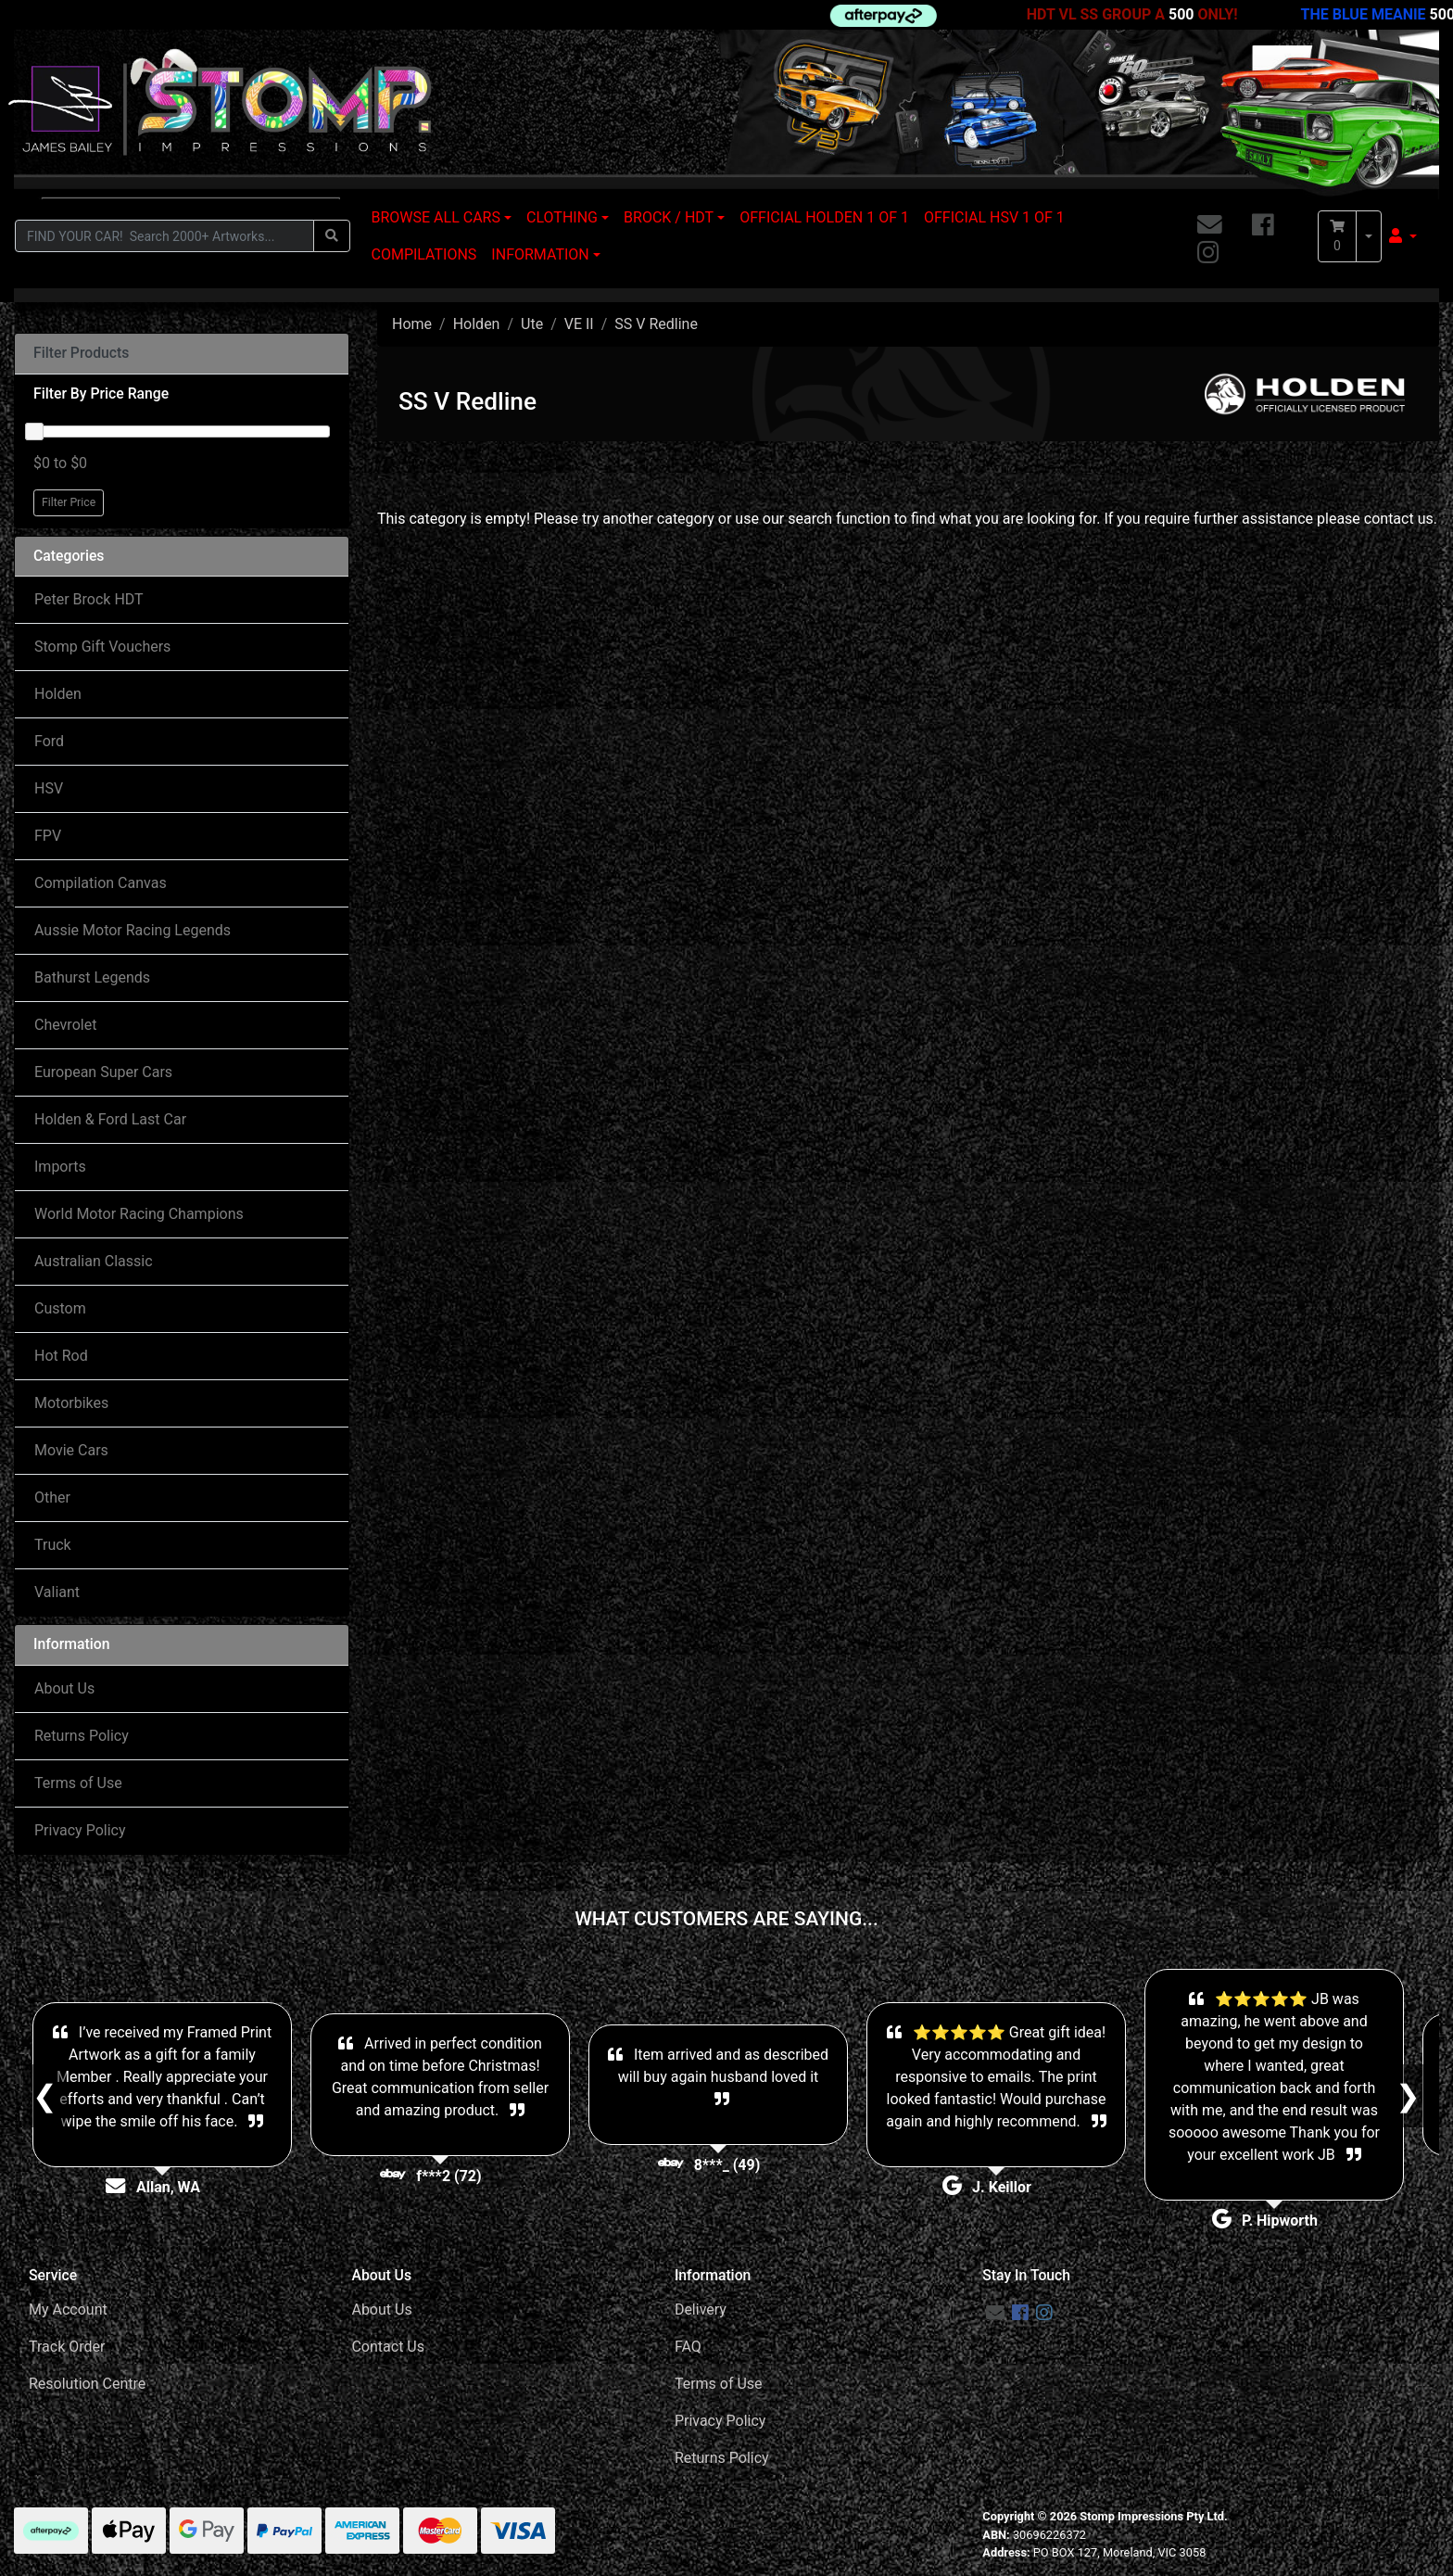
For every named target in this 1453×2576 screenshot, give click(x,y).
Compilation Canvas (100, 883)
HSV (48, 788)
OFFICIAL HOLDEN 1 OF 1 (824, 217)
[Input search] (164, 236)
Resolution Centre (87, 2383)
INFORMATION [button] (539, 254)
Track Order (67, 2346)
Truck (52, 1545)
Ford (49, 741)
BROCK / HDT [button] (669, 217)
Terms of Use (78, 1783)
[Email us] (1209, 226)
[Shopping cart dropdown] (1369, 236)
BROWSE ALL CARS (436, 217)
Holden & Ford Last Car (110, 1119)
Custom (60, 1308)
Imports (60, 1166)
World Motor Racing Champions (139, 1214)
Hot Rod (61, 1355)
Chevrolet (65, 1025)
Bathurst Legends (92, 977)
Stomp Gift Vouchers (102, 646)
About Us (64, 1688)
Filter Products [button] (81, 353)
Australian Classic (93, 1261)
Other (52, 1497)
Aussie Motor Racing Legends (132, 930)
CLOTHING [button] (562, 217)
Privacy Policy (80, 1830)
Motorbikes (71, 1403)
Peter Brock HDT (89, 599)
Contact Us (387, 2346)
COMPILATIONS (424, 254)
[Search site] (331, 236)
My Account (68, 2309)
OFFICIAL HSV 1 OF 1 (994, 217)
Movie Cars (71, 1450)
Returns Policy (81, 1736)
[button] (1403, 236)
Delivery (700, 2309)
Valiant (57, 1592)
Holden (58, 694)
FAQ (688, 2346)
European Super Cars (103, 1072)
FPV (47, 835)
